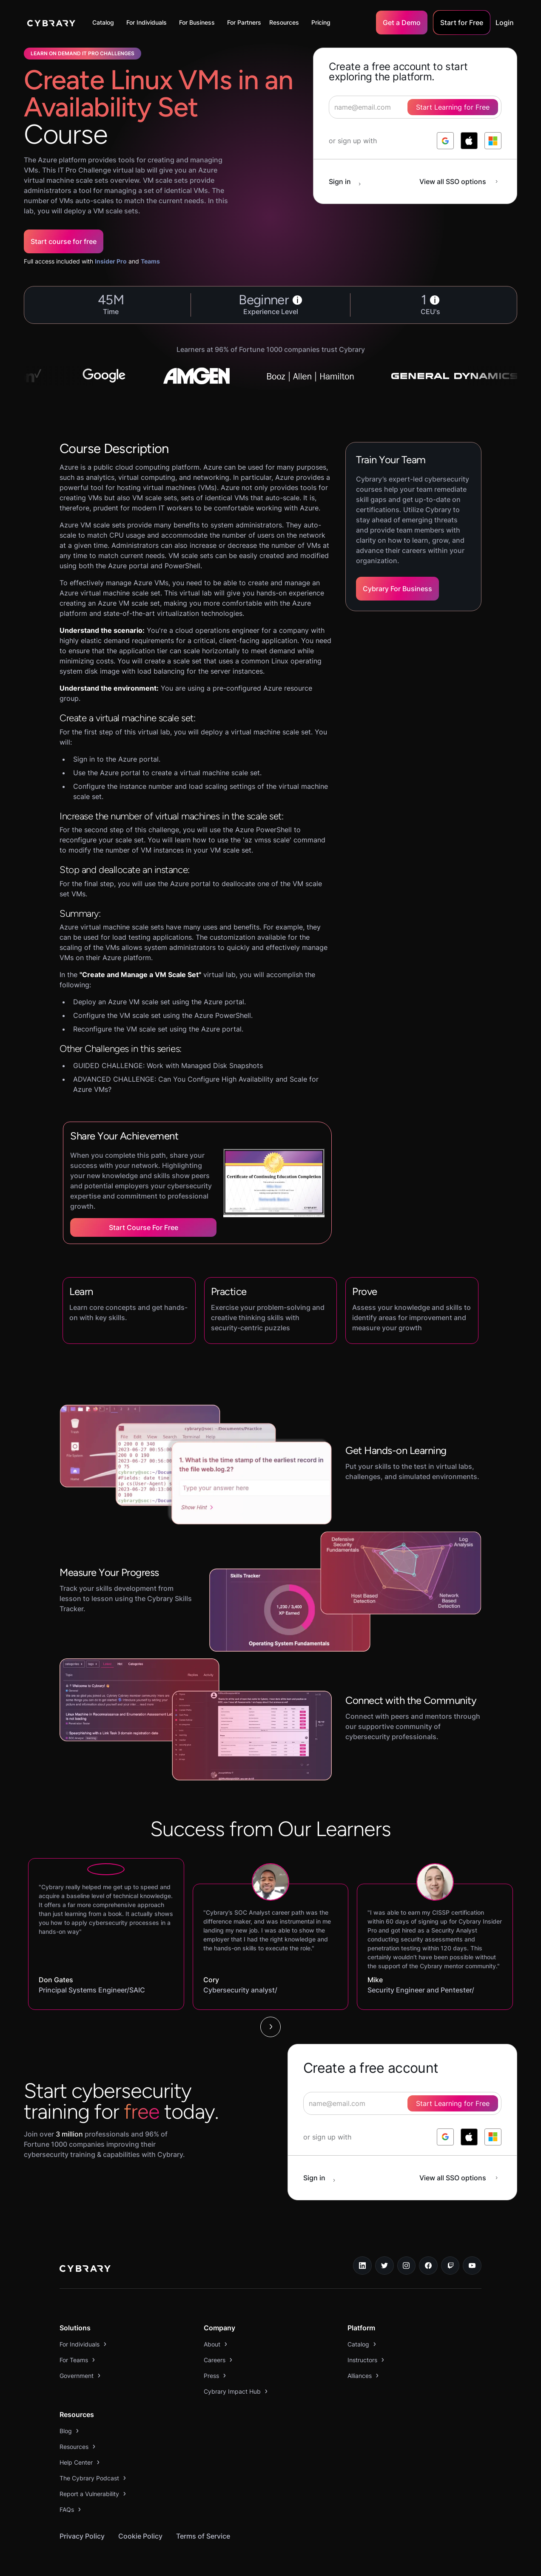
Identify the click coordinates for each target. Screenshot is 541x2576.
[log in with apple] (469, 140)
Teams (150, 261)
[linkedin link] (362, 2265)
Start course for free (64, 241)
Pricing (320, 22)
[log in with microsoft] (492, 140)
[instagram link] (406, 2265)
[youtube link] (472, 2265)
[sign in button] (349, 181)
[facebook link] (428, 2265)
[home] (51, 22)
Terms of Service (203, 2536)
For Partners (244, 22)
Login (504, 22)
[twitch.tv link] (450, 2265)
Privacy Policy (82, 2536)
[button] (105, 22)
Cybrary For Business (397, 588)
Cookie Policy (140, 2536)
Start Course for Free (143, 1227)
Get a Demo (402, 22)
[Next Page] (270, 2027)
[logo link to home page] (85, 2269)
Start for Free (461, 22)
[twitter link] (384, 2265)
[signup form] (402, 2103)
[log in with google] (445, 140)
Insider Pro (111, 261)
